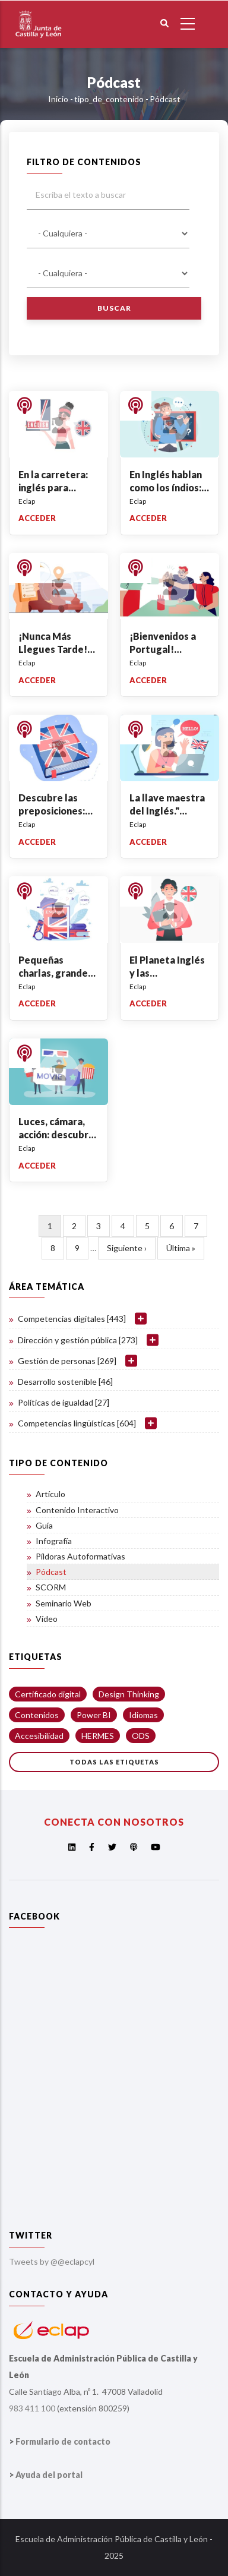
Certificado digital (48, 1694)
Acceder (37, 518)
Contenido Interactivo (77, 1510)
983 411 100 (32, 2408)
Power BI (94, 1715)
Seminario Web (63, 1603)
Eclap (26, 501)
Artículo (50, 1494)
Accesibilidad (39, 1736)
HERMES (97, 1736)
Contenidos (37, 1715)
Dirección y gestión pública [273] (78, 1340)
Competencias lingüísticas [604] (77, 1423)
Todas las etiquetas (114, 1762)
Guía (44, 1525)
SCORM (51, 1587)
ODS (141, 1736)
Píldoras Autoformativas (80, 1556)
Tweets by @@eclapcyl (51, 2261)
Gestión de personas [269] (67, 1361)
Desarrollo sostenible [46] (65, 1382)
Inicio (58, 99)
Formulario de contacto (62, 2441)
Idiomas (143, 1715)
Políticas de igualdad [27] (63, 1402)
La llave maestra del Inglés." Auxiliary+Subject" (172, 810)
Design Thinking (129, 1694)
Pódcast (51, 1572)
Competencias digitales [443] (72, 1319)
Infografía (54, 1541)
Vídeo (47, 1619)
